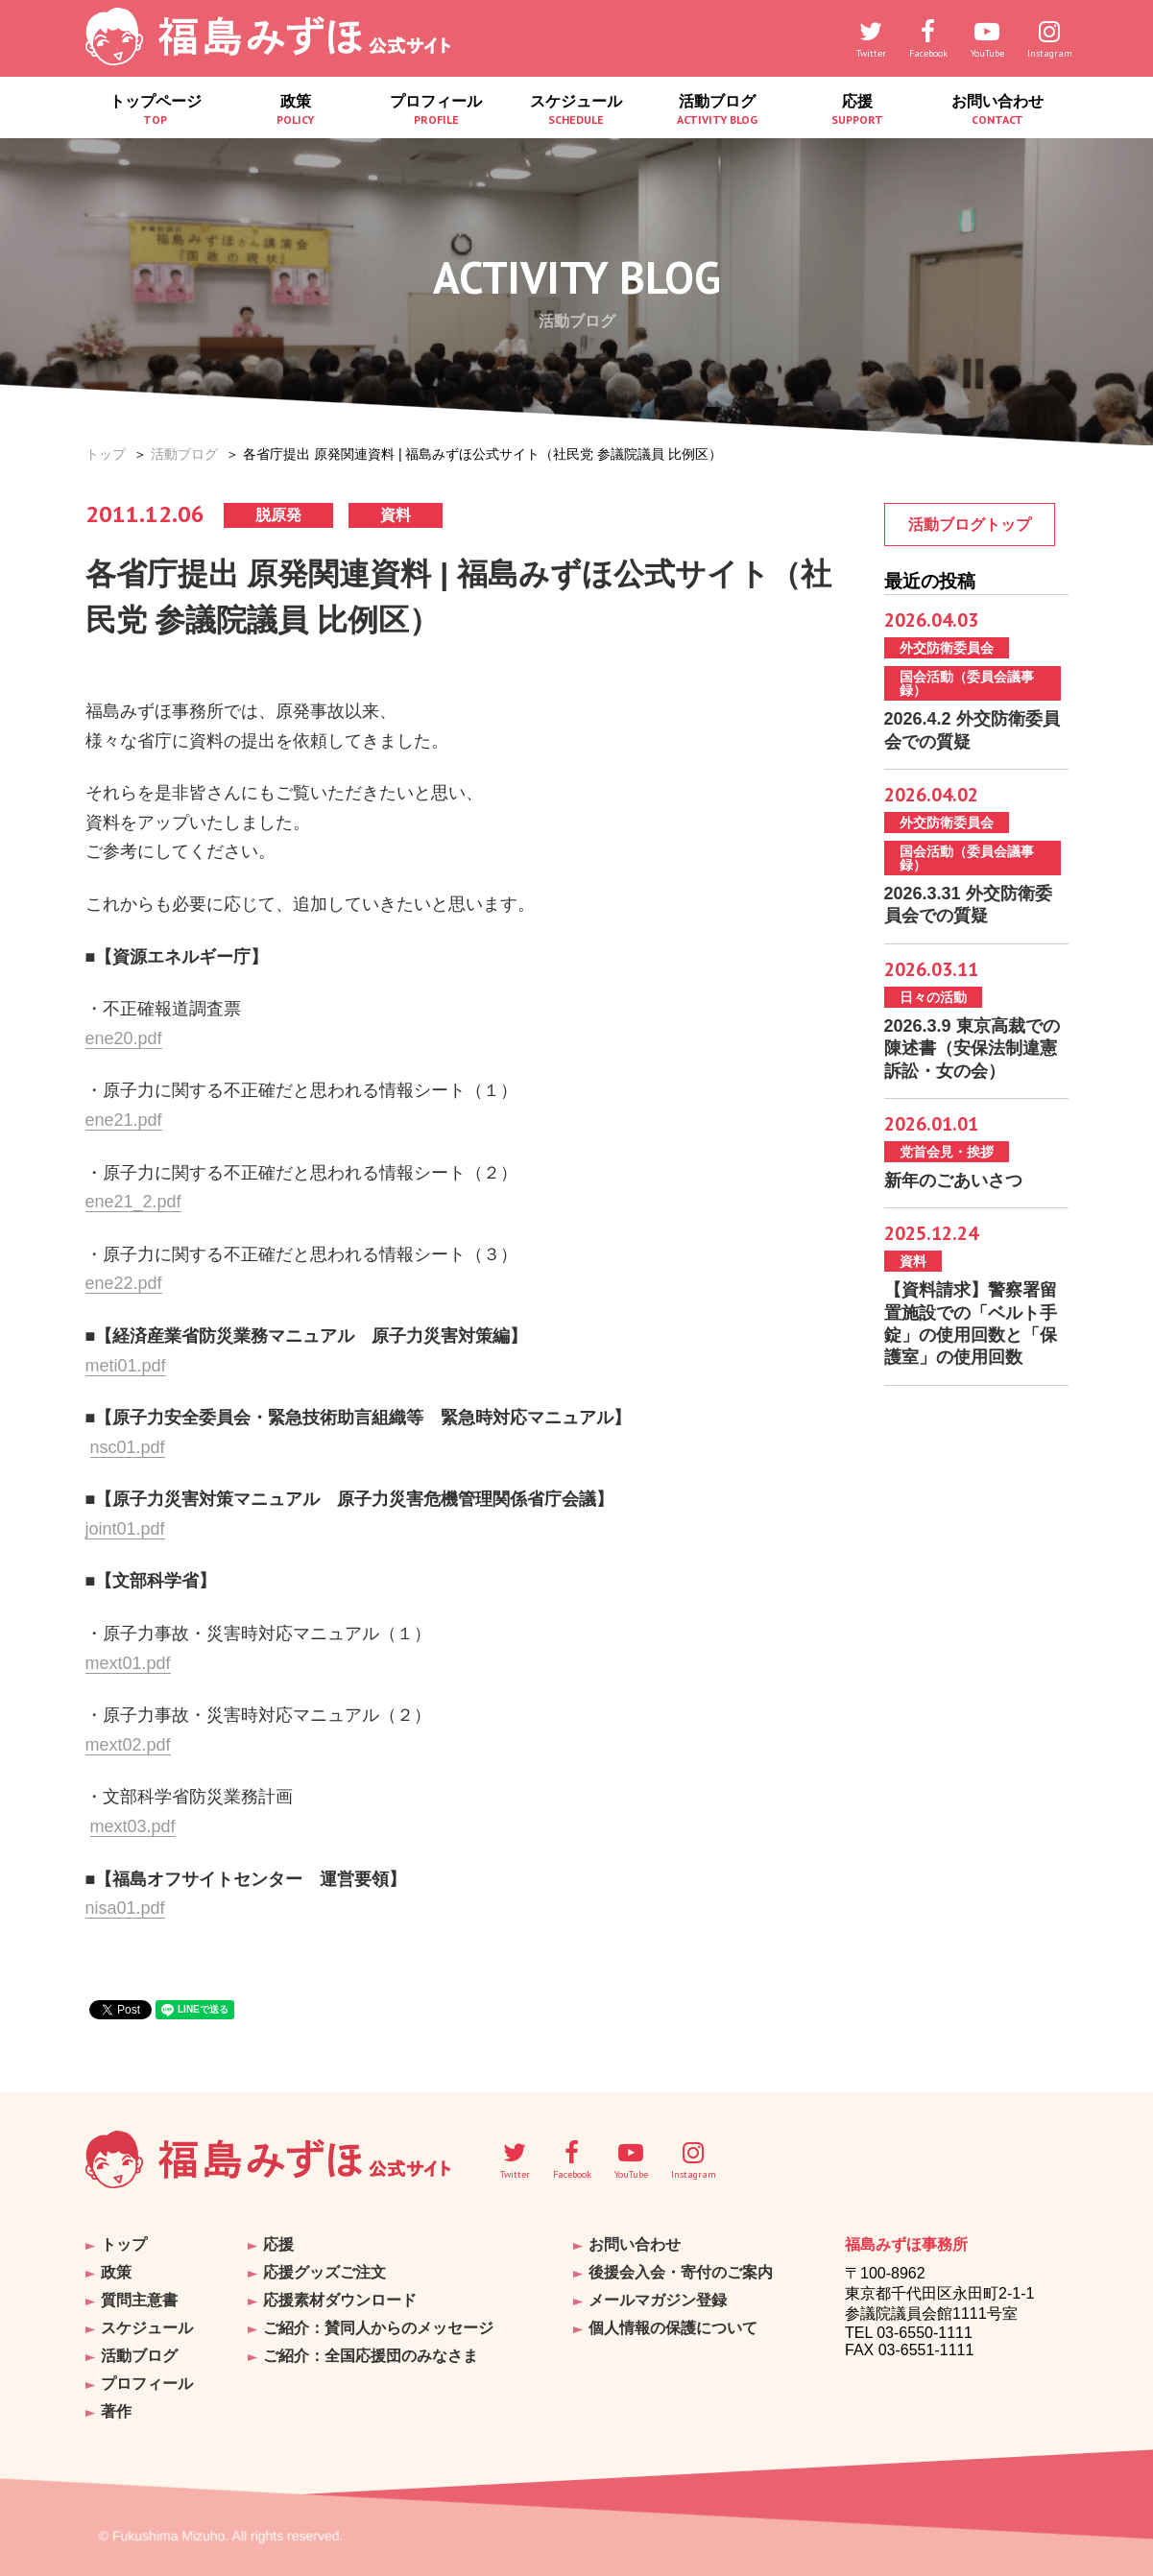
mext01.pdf (128, 1663)
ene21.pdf (123, 1120)
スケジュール (576, 110)
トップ (105, 454)
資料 (395, 515)
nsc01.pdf (127, 1447)
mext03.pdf (133, 1826)
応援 (857, 110)
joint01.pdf (125, 1528)
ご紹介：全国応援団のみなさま (370, 2356)
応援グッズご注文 (324, 2272)
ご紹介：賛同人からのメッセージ (378, 2328)
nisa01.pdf (125, 1908)
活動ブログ (717, 110)
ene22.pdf (123, 1283)
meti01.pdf (125, 1365)
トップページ (155, 110)
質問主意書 (139, 2300)
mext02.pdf (128, 1744)
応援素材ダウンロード (340, 2300)
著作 (116, 2411)
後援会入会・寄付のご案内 (681, 2272)
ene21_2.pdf (133, 1201)
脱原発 (278, 515)
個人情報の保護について (673, 2328)
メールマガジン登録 (658, 2300)
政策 (296, 110)
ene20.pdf (123, 1038)
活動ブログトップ (969, 524)
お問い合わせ (997, 110)
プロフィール (436, 110)
